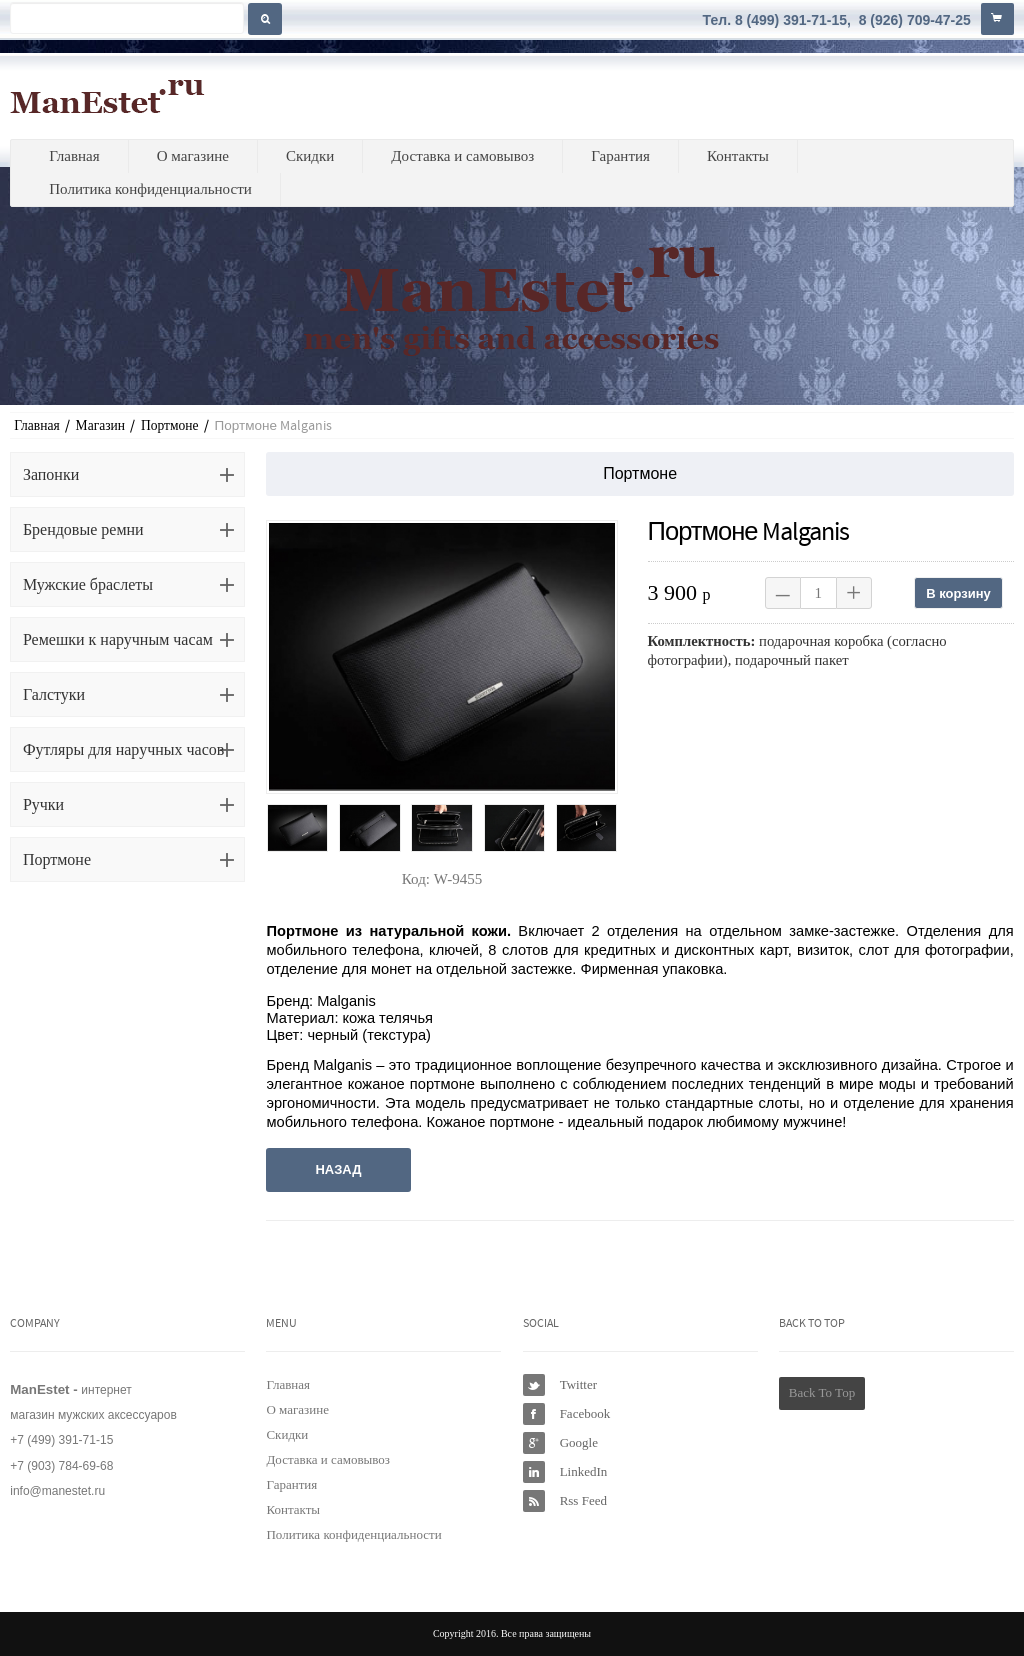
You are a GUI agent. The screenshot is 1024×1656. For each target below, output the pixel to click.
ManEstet (107, 96)
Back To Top (822, 1392)
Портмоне (170, 425)
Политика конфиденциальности (150, 189)
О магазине (193, 156)
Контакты (738, 156)
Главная (74, 156)
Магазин (100, 425)
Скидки (310, 156)
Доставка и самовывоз (462, 156)
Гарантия (620, 156)
